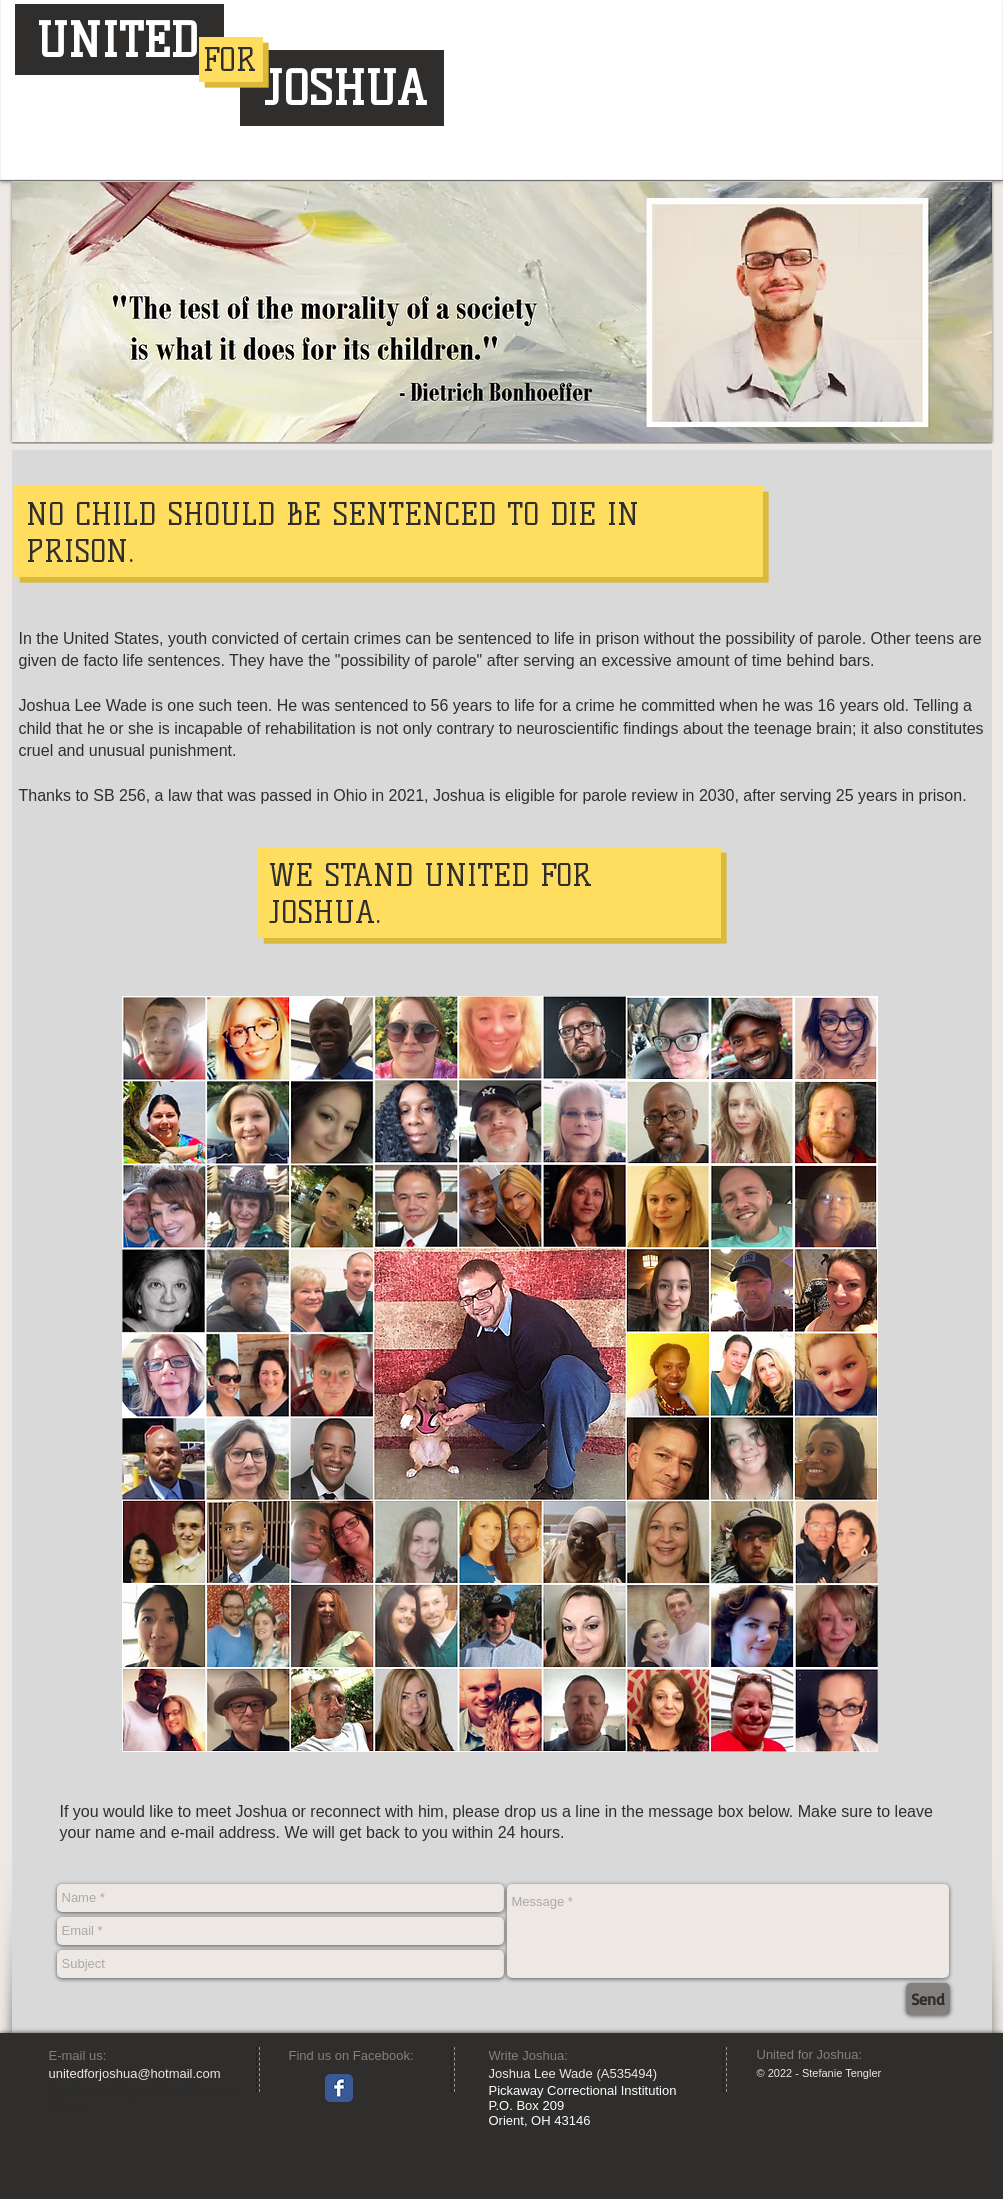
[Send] (928, 1999)
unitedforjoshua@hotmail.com (135, 2073)
